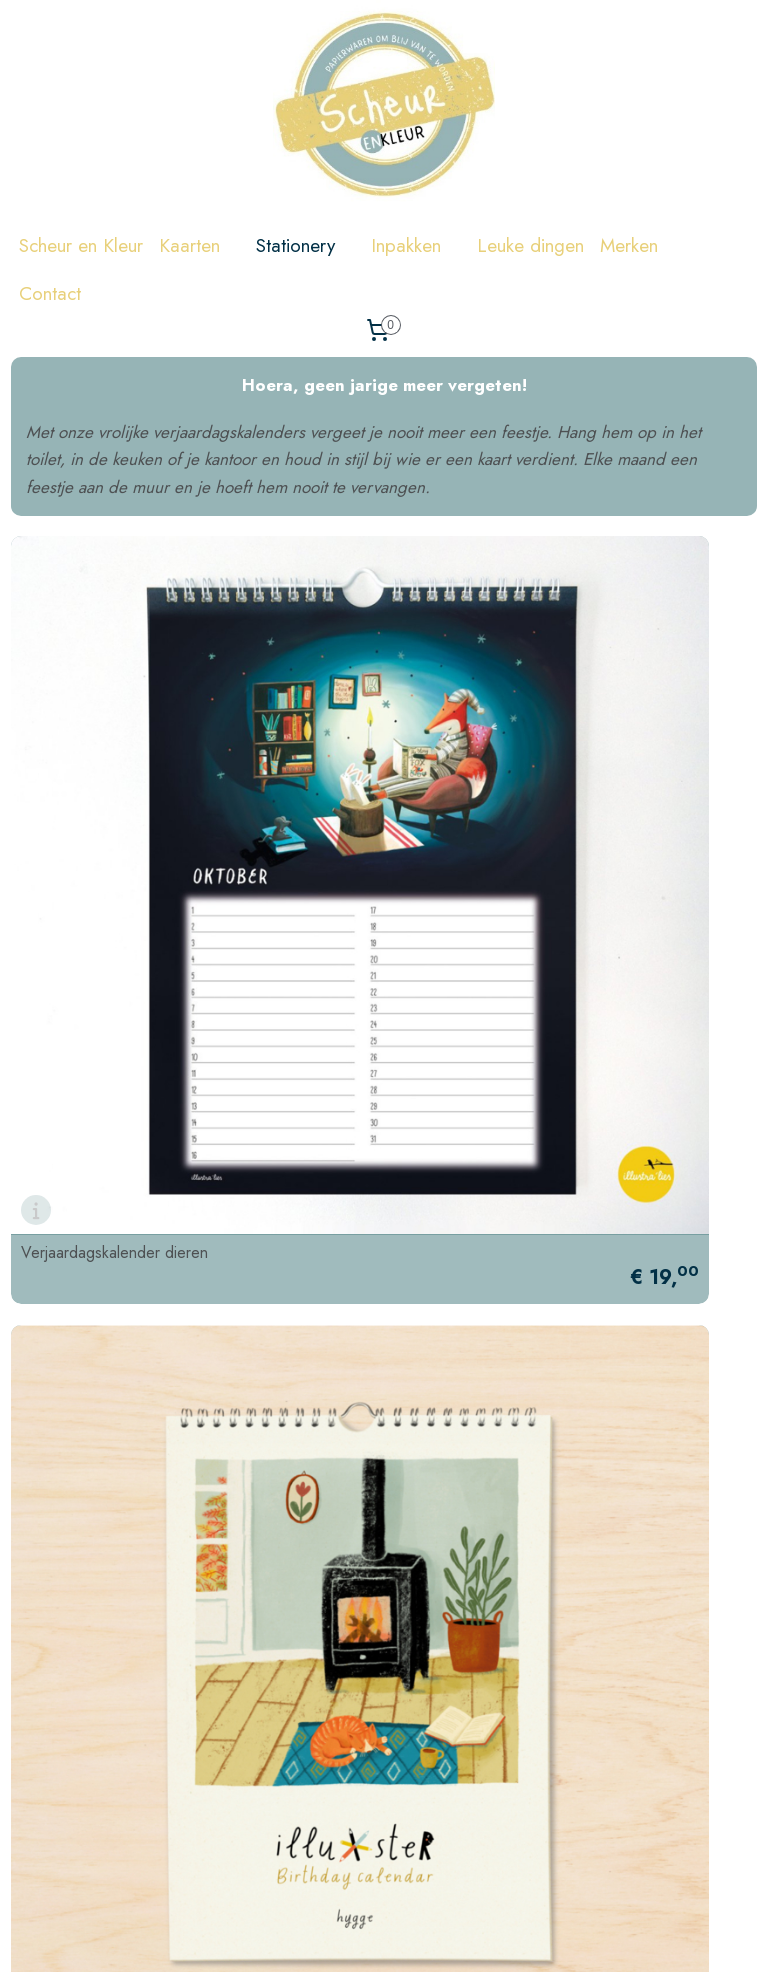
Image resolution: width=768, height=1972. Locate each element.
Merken (639, 245)
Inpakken (416, 245)
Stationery (305, 245)
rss (487, 1935)
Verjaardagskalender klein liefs (508, 1371)
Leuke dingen (530, 245)
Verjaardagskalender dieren (114, 917)
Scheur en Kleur (81, 245)
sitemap (452, 1935)
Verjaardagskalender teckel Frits (129, 1371)
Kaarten (199, 245)
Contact (50, 293)
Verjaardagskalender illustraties (509, 917)
